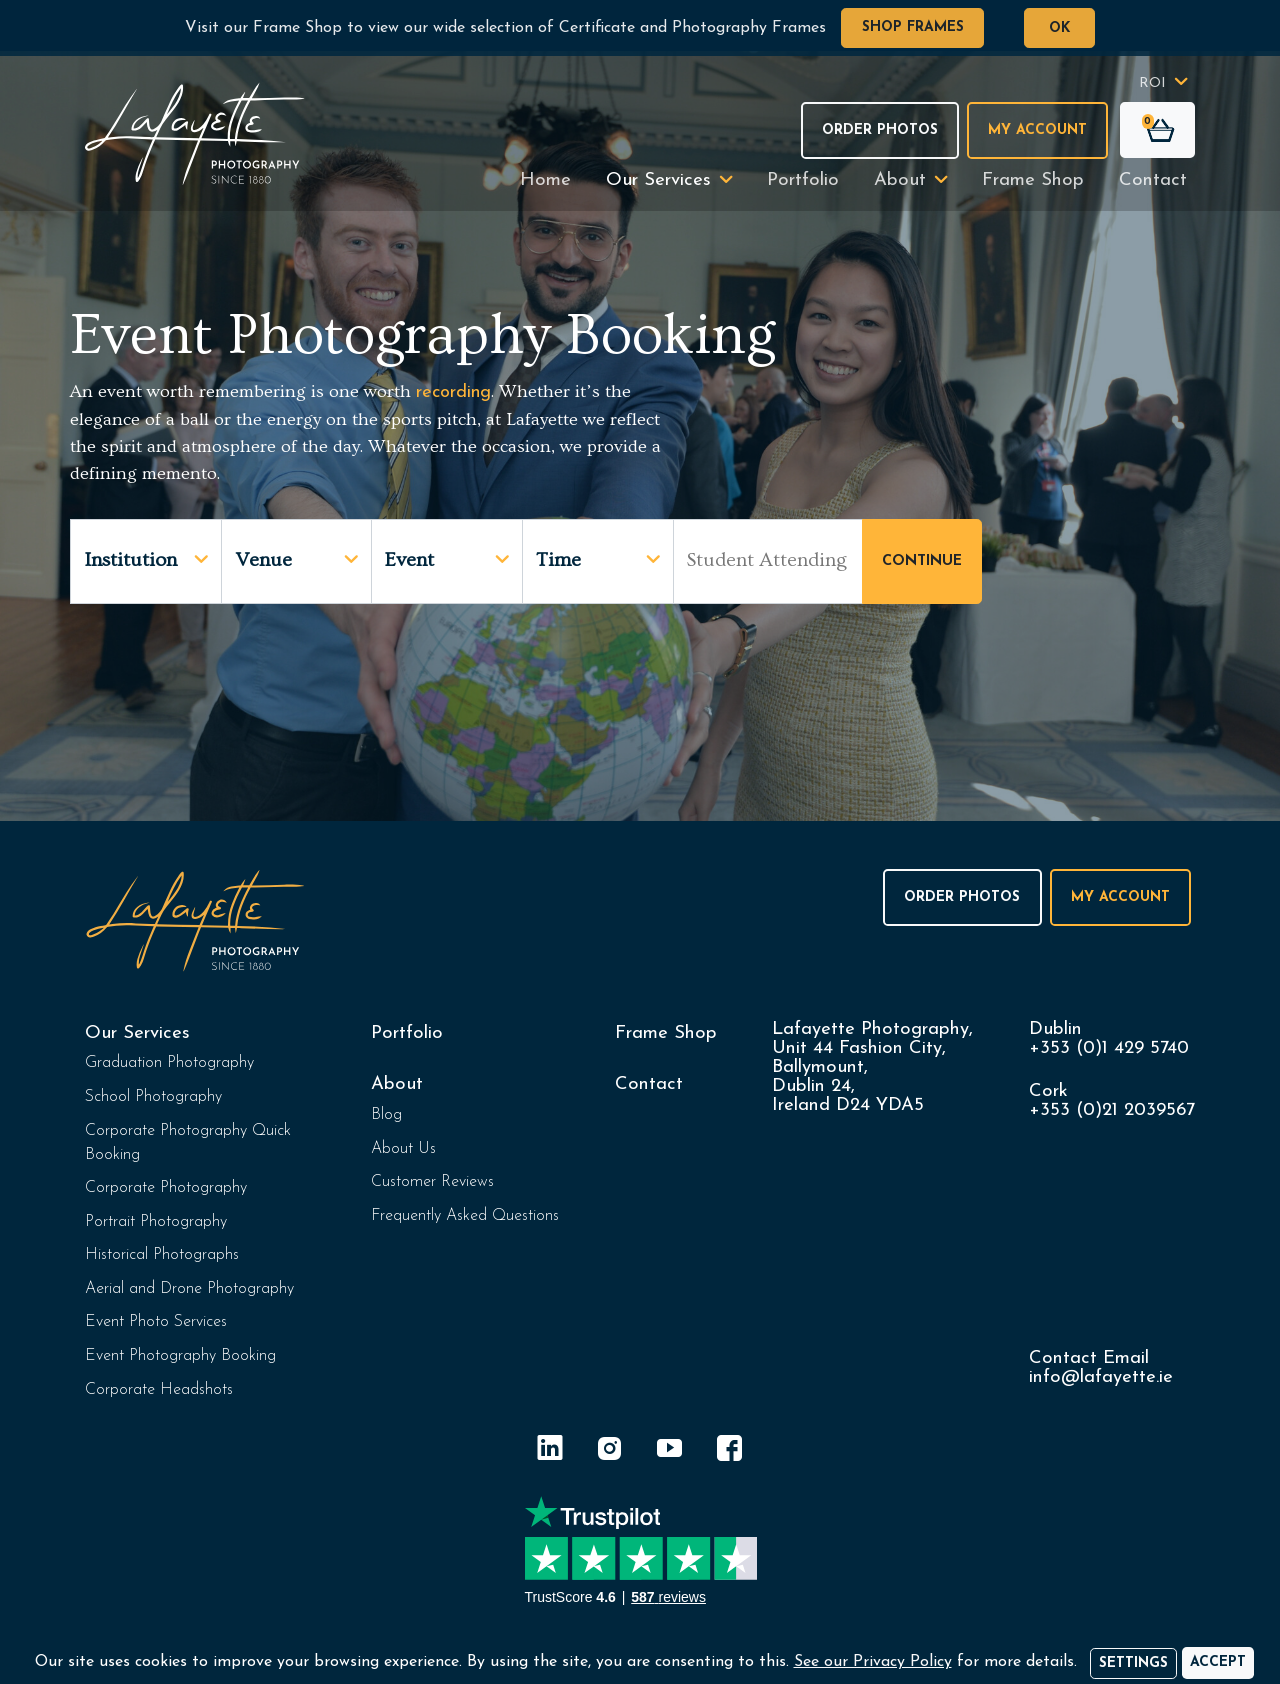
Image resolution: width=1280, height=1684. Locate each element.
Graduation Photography (169, 1063)
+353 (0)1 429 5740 (1109, 1048)
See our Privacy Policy (873, 1662)
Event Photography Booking (180, 1356)
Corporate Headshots (159, 1390)
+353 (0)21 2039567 (1112, 1110)
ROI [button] (1152, 83)
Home (545, 180)
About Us (403, 1149)
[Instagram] (610, 1451)
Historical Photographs (162, 1255)
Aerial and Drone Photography (189, 1289)
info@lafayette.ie (1101, 1377)
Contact (1153, 180)
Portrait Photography (156, 1222)
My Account (1037, 130)
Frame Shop (1033, 180)
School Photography (153, 1097)
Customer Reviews (432, 1182)
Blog (386, 1115)
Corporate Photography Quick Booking (188, 1143)
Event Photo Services (156, 1322)
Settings (1133, 1663)
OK (1059, 28)
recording (453, 392)
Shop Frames (913, 27)
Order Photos (880, 130)
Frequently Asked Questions (465, 1216)
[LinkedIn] (550, 1451)
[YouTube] (670, 1451)
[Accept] (1218, 1663)
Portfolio (803, 180)
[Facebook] (730, 1451)
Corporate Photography (166, 1188)
